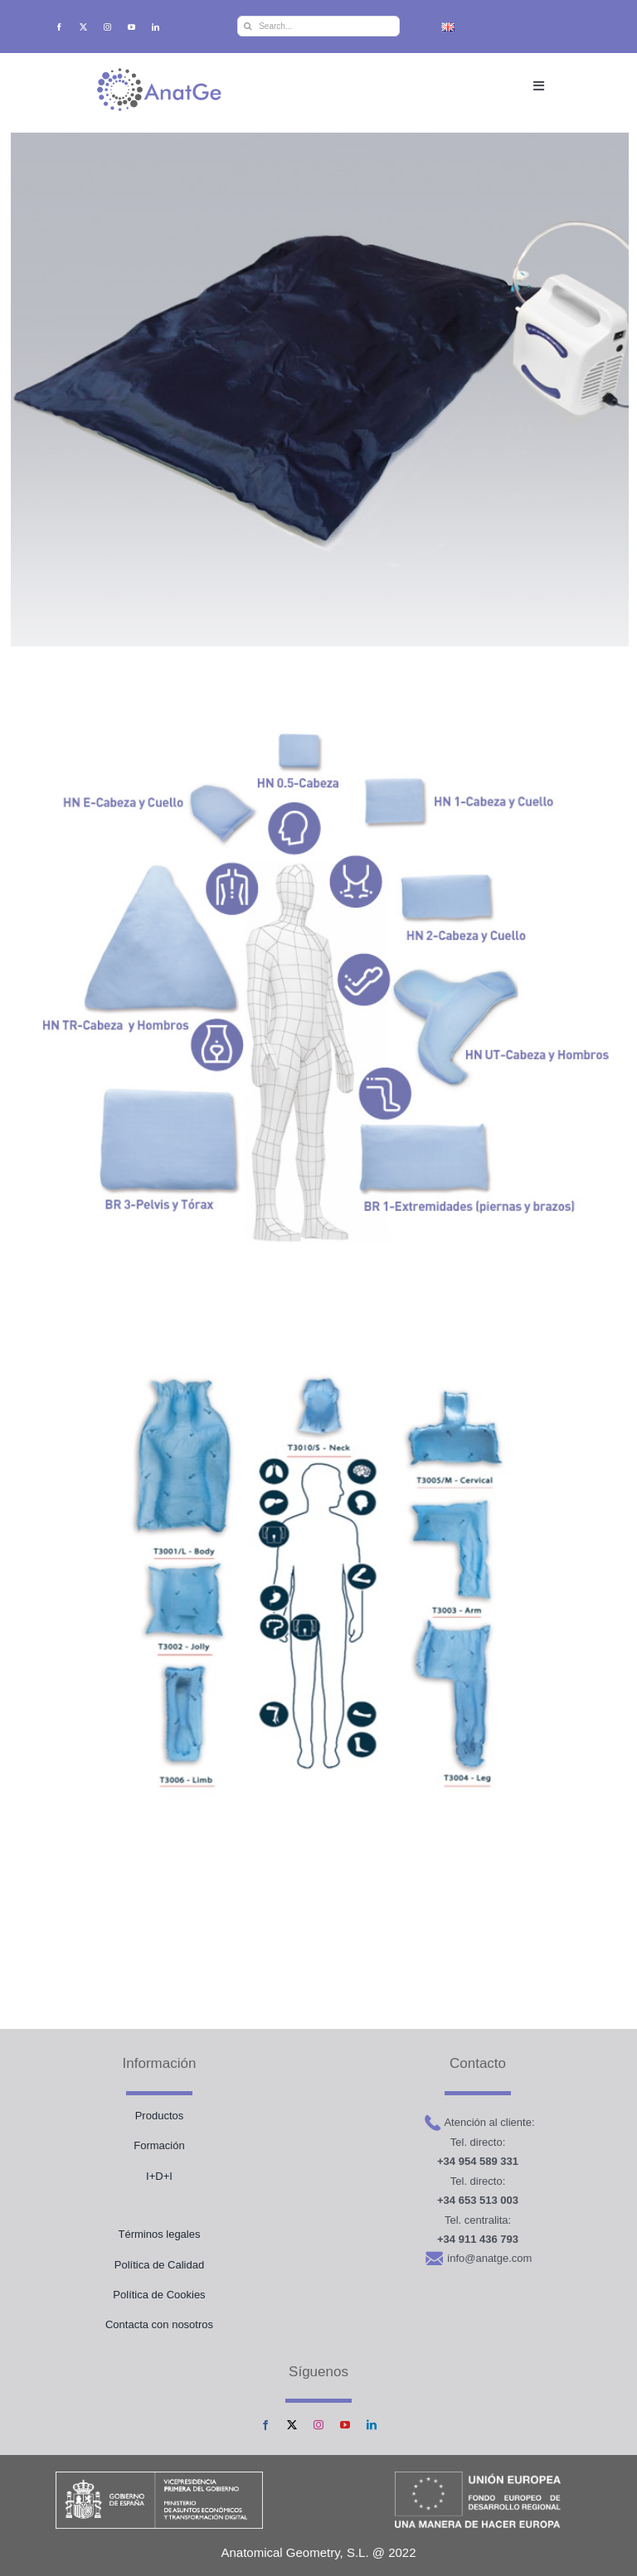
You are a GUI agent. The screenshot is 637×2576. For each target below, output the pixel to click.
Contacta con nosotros (159, 2324)
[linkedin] (155, 27)
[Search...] (318, 26)
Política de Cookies (159, 2294)
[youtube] (131, 27)
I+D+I (159, 2176)
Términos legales (159, 2234)
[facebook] (59, 27)
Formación (159, 2145)
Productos (159, 2115)
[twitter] (83, 27)
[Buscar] (247, 26)
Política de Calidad (159, 2265)
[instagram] (107, 27)
